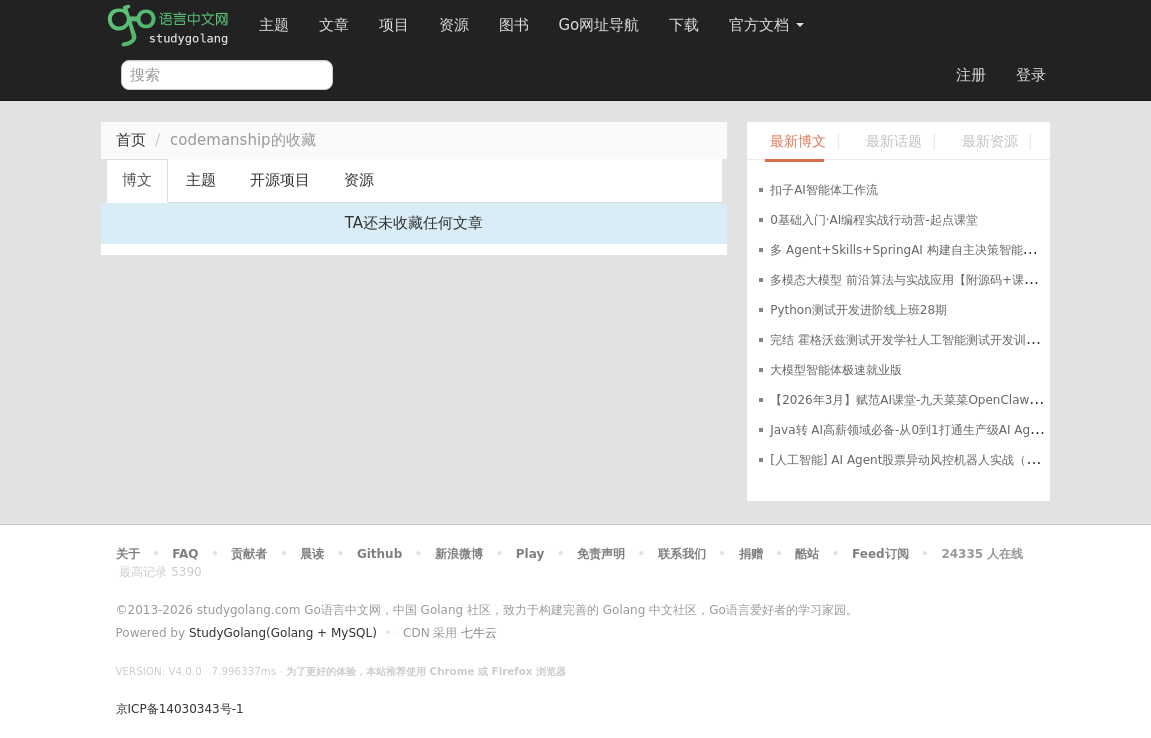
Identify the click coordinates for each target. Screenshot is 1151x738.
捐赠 (751, 554)
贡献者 (249, 554)
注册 (971, 75)
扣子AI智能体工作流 (824, 190)
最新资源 (990, 141)
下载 (684, 25)
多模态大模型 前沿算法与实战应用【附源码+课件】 (909, 280)
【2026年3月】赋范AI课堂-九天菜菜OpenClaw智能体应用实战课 (947, 400)
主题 (274, 25)
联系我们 (682, 554)
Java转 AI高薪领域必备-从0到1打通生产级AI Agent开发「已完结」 (952, 430)
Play (530, 554)
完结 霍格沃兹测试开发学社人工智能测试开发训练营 (910, 340)
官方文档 (766, 25)
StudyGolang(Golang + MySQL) (283, 633)
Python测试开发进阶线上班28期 (858, 310)
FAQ (185, 554)
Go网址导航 (602, 19)
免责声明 (601, 554)
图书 (514, 25)
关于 (128, 554)
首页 (131, 140)
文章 (334, 25)
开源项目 (280, 180)
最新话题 (894, 141)
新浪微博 (459, 554)
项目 (394, 25)
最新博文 (798, 141)
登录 (1031, 75)
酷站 (807, 554)
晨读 (312, 554)
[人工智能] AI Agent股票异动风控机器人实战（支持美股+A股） (943, 460)
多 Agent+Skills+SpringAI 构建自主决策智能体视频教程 (926, 250)
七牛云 (479, 633)
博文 (137, 180)
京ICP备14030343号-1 (180, 709)
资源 (454, 25)
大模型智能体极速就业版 (836, 370)
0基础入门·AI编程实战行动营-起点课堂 (874, 220)
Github (379, 554)
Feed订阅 (880, 554)
